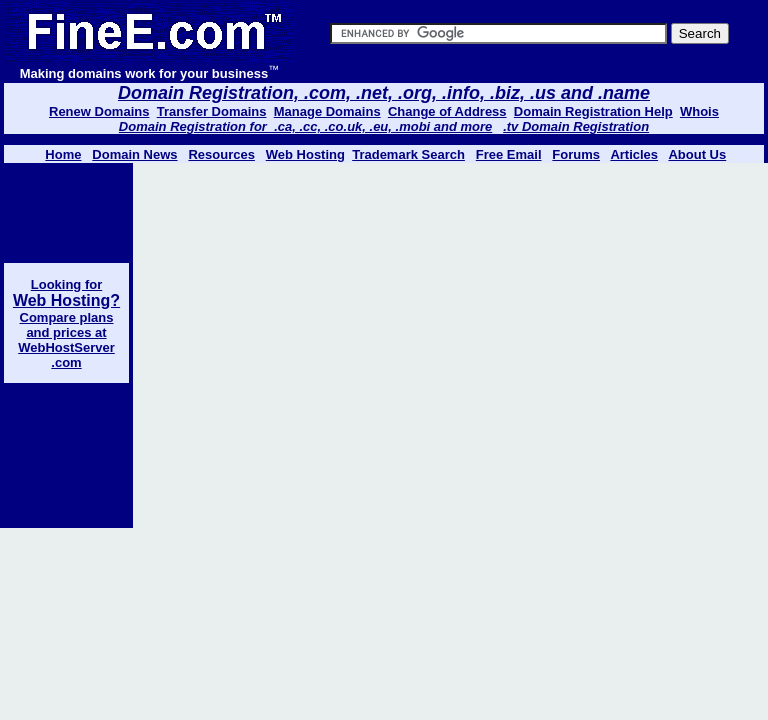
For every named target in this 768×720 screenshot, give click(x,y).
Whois (699, 111)
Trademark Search (408, 154)
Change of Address (447, 111)
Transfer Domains (212, 111)
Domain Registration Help (593, 111)
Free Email (509, 154)
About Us (697, 154)
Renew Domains (99, 111)
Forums (576, 154)
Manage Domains (327, 111)
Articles (634, 154)
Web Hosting (305, 154)
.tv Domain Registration (576, 126)
